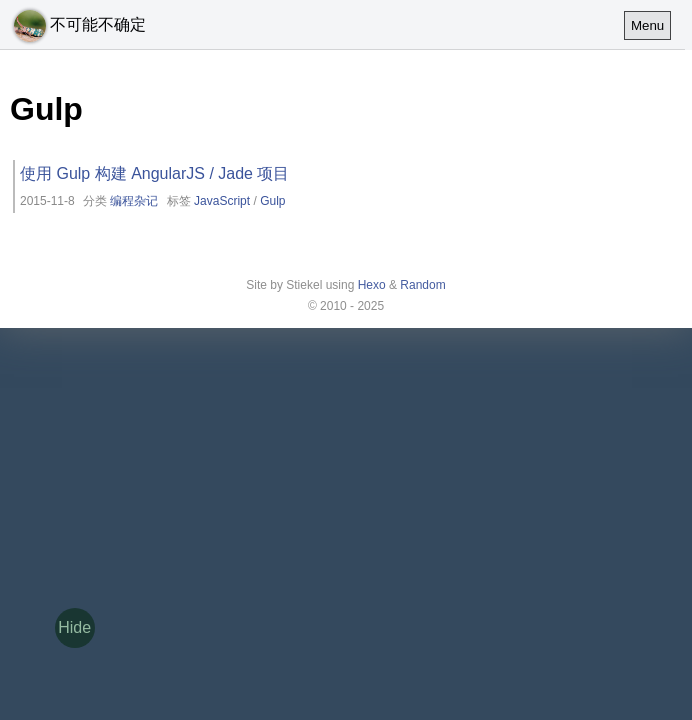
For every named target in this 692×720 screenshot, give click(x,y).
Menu (647, 25)
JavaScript (222, 201)
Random (422, 285)
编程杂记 (134, 201)
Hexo (372, 285)
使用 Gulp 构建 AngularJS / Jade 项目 (154, 173)
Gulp (272, 201)
